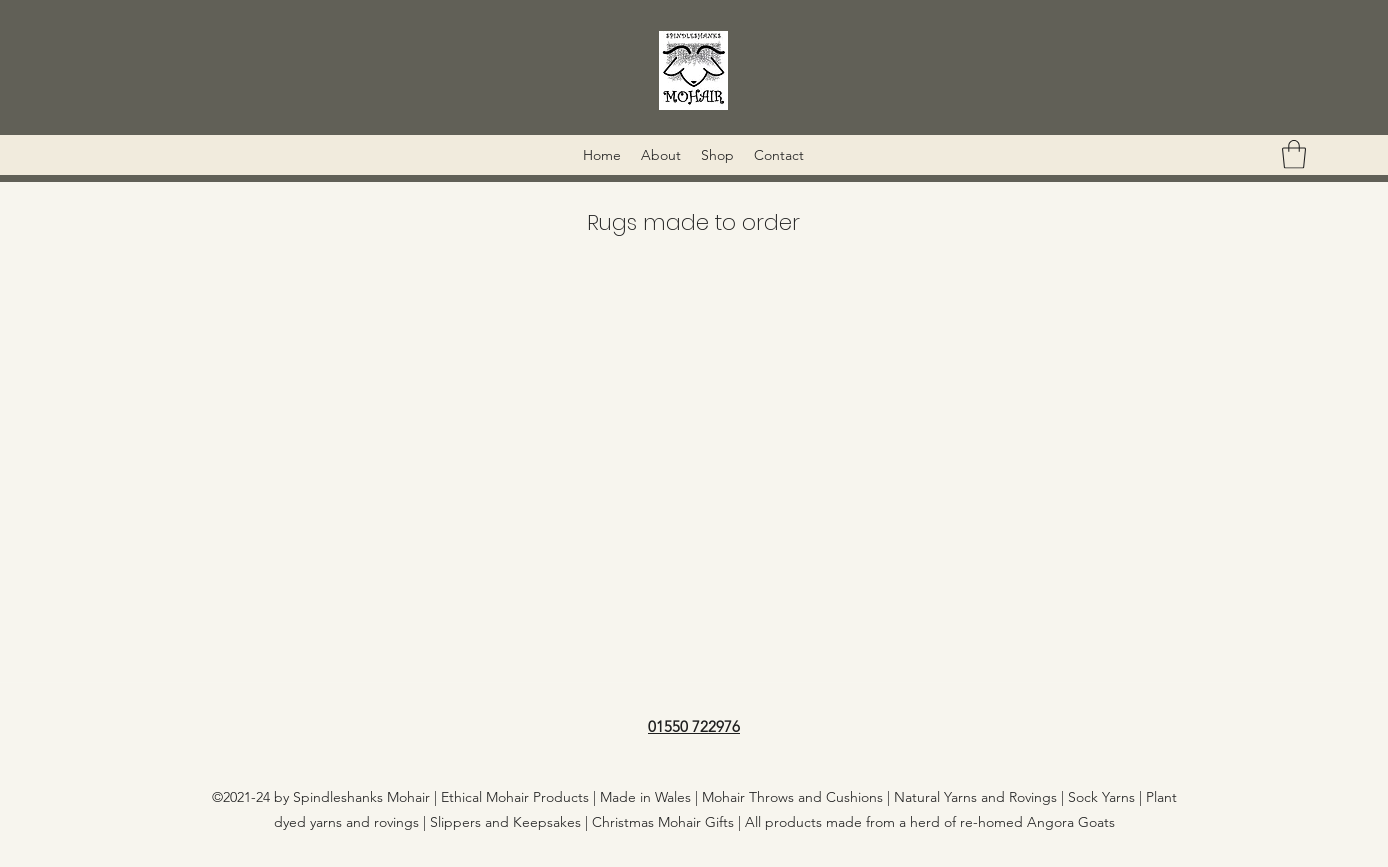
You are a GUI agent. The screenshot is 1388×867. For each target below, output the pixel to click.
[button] (1294, 154)
